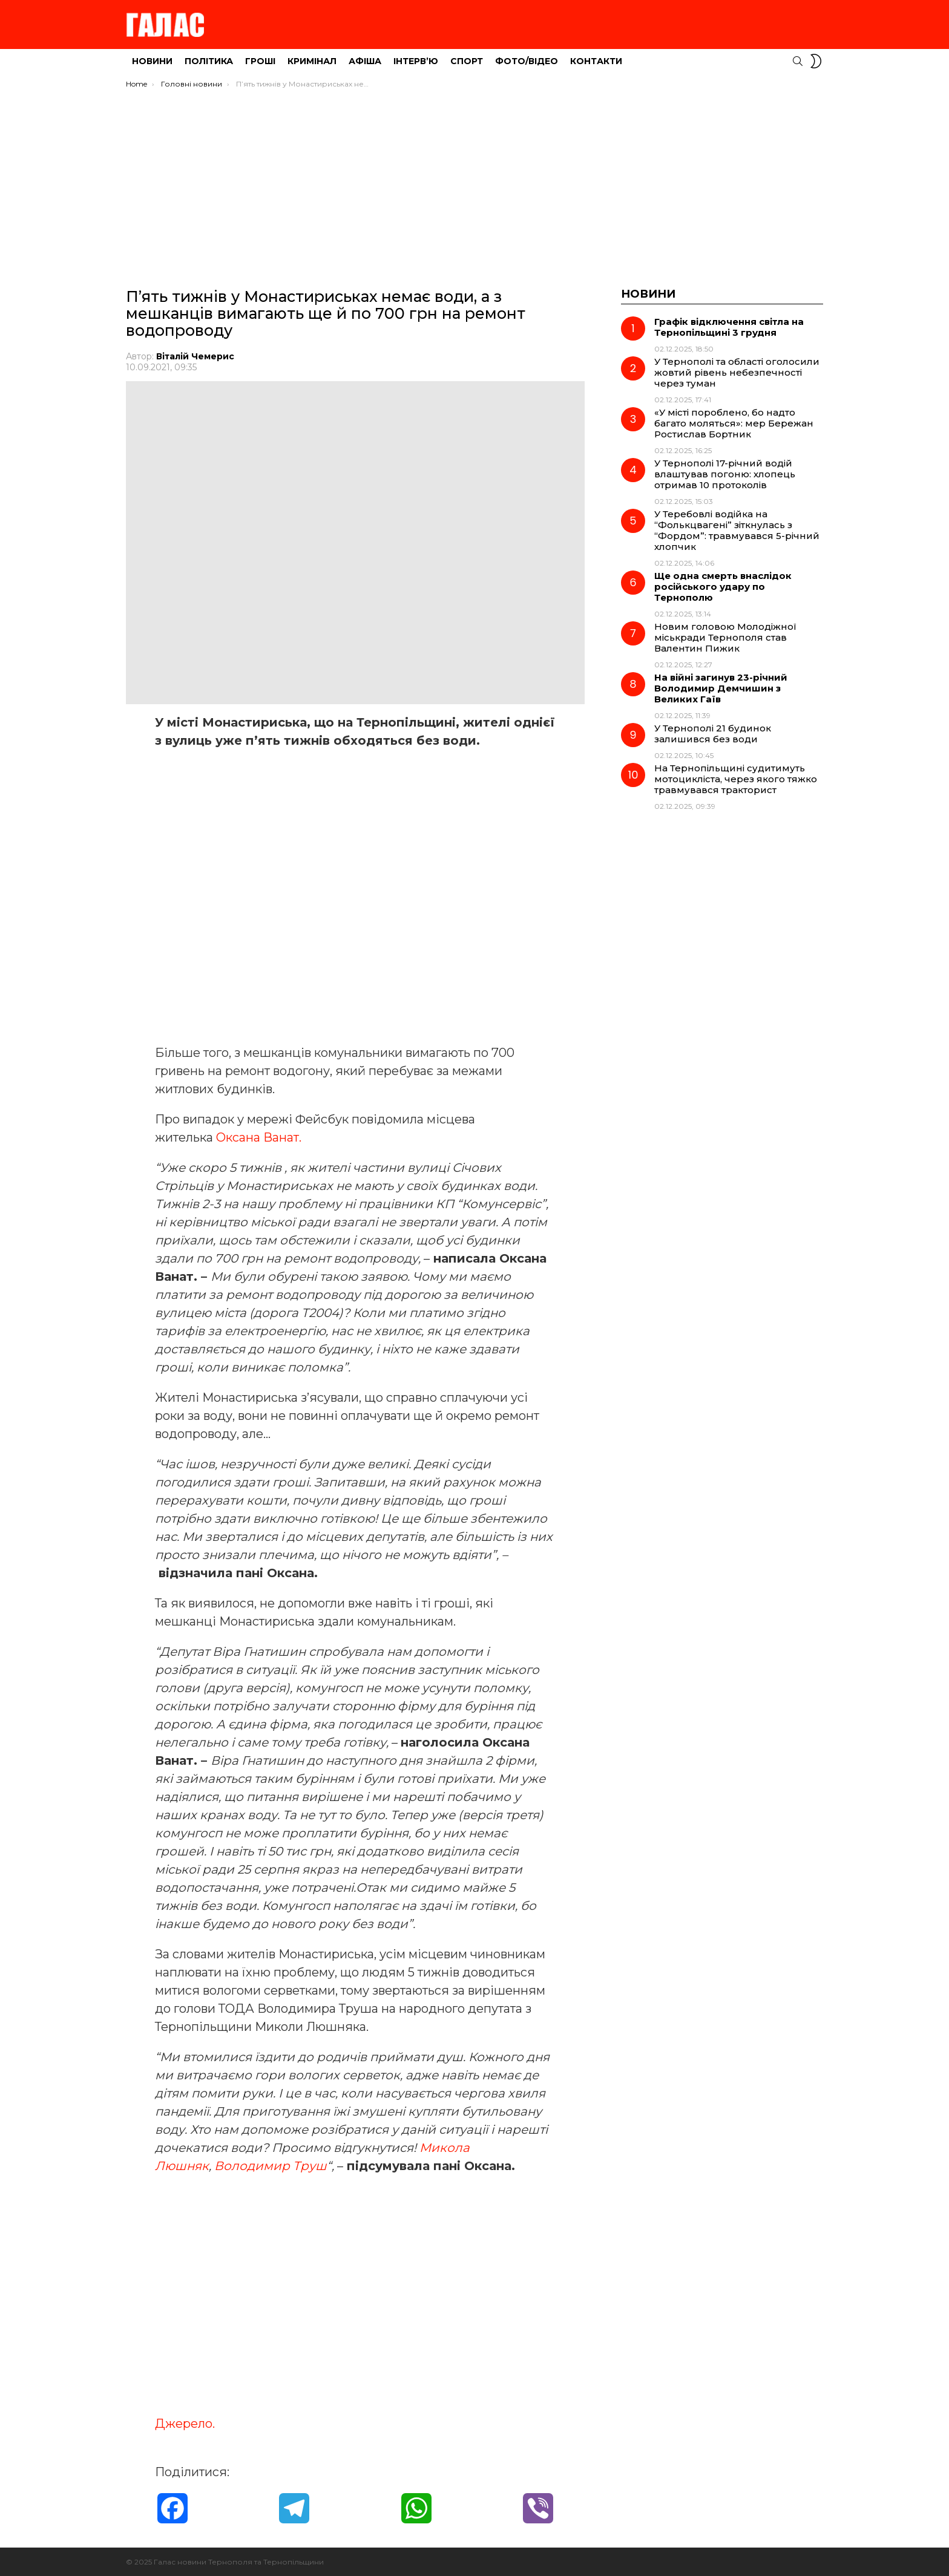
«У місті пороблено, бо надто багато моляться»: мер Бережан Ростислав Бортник (733, 423)
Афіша (365, 61)
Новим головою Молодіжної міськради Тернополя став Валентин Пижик (725, 637)
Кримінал (312, 61)
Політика (209, 61)
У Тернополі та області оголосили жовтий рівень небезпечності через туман (736, 372)
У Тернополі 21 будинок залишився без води (712, 733)
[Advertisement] (474, 179)
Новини (152, 61)
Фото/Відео (526, 61)
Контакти (596, 61)
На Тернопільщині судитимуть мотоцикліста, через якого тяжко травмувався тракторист (735, 779)
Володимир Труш (270, 2165)
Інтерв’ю (415, 61)
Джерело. (185, 2423)
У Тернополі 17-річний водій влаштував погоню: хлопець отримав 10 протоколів (724, 474)
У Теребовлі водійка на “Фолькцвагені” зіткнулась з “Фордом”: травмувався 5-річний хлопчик (736, 530)
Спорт (466, 61)
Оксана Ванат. (260, 1136)
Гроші (260, 61)
